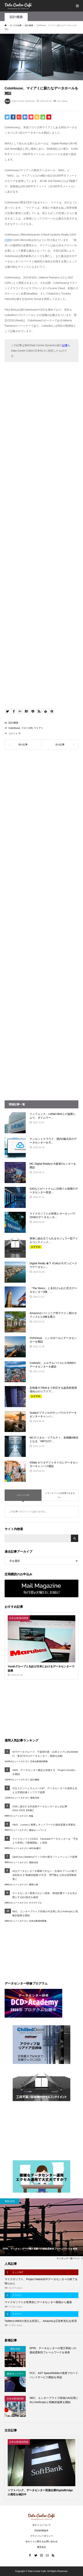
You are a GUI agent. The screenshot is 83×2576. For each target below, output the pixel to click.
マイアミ (38, 728)
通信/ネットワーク (37, 1830)
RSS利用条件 (42, 2530)
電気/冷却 (34, 1798)
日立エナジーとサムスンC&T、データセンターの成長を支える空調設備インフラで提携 (44, 1790)
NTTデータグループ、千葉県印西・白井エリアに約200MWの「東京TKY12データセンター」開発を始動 (45, 1753)
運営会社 (41, 2547)
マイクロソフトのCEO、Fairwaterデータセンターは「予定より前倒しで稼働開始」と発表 (45, 1840)
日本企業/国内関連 (39, 1761)
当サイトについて (41, 2525)
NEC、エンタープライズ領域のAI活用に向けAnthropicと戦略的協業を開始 (45, 1913)
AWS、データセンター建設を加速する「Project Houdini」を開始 (44, 1772)
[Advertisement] (41, 534)
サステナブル (35, 1903)
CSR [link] (7, 239)
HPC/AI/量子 (35, 1848)
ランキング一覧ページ (68, 2258)
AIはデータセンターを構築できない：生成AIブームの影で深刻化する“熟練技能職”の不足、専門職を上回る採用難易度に (44, 1875)
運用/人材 (33, 1884)
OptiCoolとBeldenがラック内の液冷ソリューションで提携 (44, 1856)
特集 (31, 1816)
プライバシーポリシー (41, 2536)
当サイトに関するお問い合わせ (41, 2541)
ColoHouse (14, 728)
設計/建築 (16, 17)
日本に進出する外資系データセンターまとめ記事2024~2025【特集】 (39, 1808)
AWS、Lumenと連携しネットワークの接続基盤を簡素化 (44, 1824)
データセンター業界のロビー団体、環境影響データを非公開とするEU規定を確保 (44, 1895)
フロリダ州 (27, 728)
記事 (65, 345)
